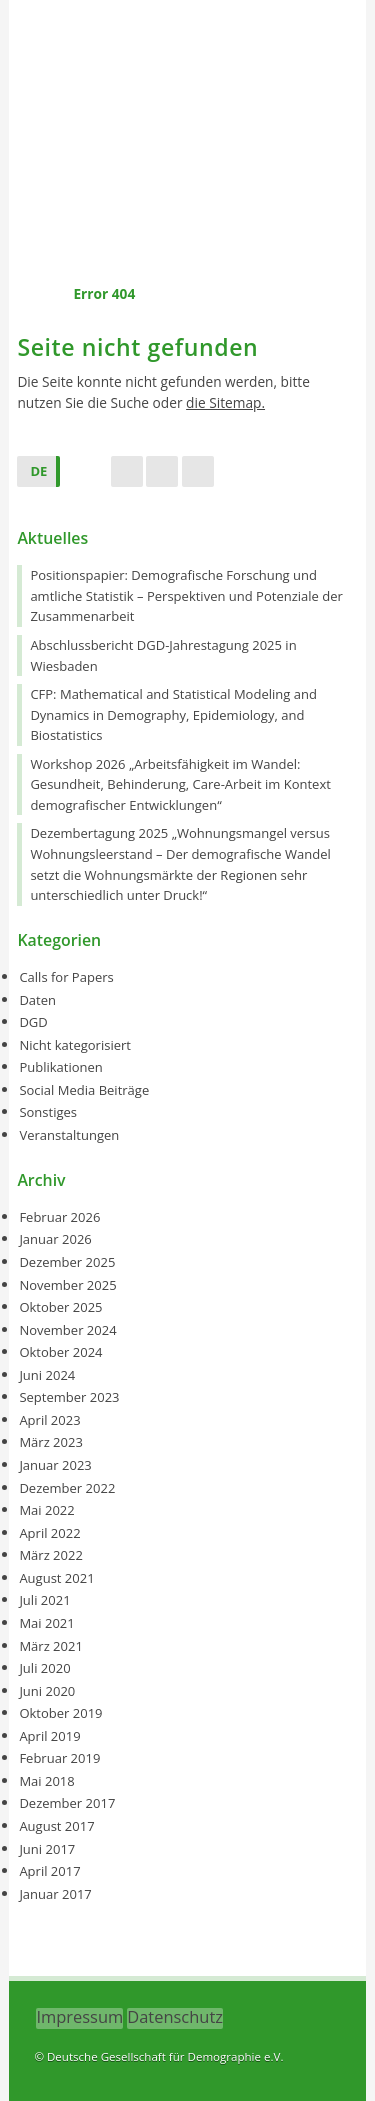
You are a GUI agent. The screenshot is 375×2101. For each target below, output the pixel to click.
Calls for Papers (66, 977)
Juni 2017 (47, 1849)
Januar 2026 (55, 1239)
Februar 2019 (59, 1758)
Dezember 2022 (67, 1488)
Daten (37, 1000)
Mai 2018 (46, 1781)
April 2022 (49, 1533)
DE (38, 471)
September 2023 (69, 1397)
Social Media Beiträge (84, 1090)
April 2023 (49, 1420)
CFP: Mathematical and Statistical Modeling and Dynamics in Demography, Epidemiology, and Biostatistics (173, 714)
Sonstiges (48, 1112)
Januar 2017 (55, 1894)
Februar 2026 (59, 1217)
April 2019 (49, 1736)
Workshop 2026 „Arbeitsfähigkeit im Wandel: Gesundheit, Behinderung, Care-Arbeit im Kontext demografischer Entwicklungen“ (180, 784)
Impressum (79, 2016)
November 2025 (67, 1285)
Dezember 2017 (67, 1803)
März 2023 (51, 1442)
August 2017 (56, 1826)
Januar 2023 (55, 1465)
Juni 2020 (47, 1691)
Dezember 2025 (67, 1262)
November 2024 (67, 1330)
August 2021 (56, 1578)
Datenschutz (175, 2016)
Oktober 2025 (60, 1307)
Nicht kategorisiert (75, 1045)
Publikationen (60, 1067)
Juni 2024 (47, 1375)
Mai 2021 (46, 1623)
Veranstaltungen (69, 1135)
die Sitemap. (225, 402)
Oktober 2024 (60, 1352)
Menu (187, 242)
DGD (33, 1022)
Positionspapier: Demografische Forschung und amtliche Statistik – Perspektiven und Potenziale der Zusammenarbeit (186, 595)
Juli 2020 (44, 1668)
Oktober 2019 (60, 1713)
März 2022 (51, 1555)
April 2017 (49, 1871)
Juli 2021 (44, 1600)
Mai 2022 (46, 1510)
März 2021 (51, 1646)
